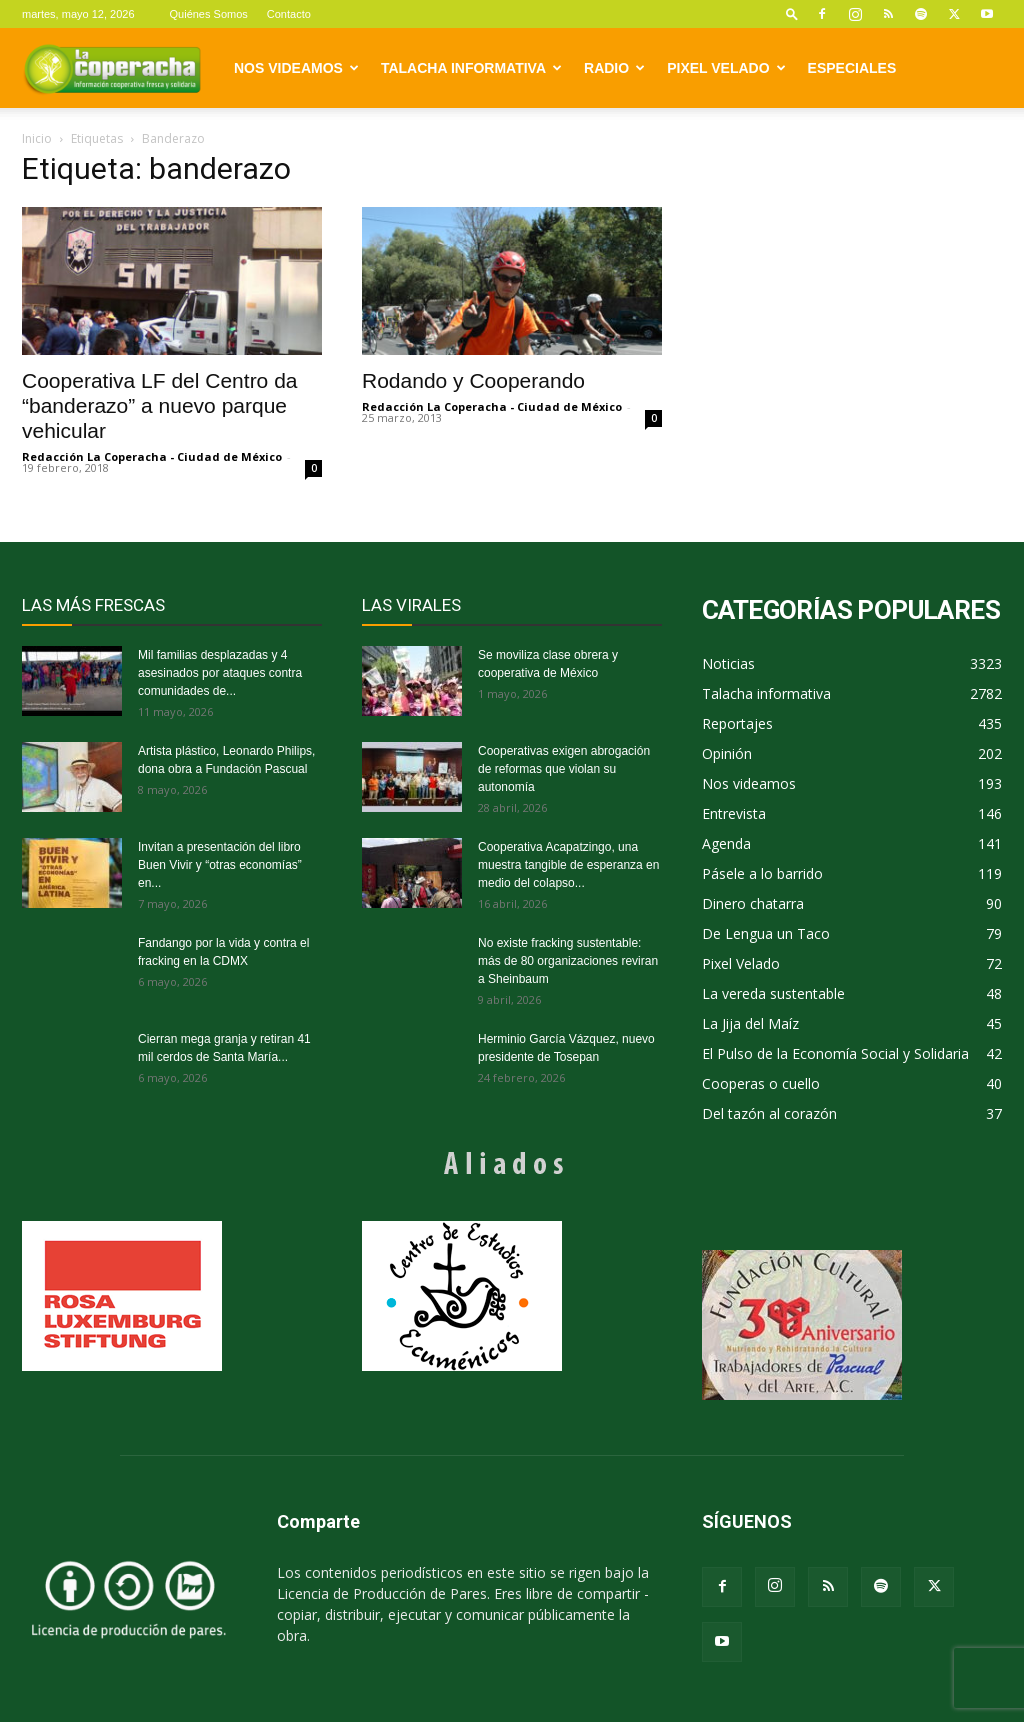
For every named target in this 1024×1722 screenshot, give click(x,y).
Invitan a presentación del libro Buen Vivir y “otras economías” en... (220, 865)
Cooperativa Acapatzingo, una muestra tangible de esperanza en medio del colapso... (568, 865)
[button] (792, 13)
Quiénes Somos (209, 14)
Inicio (37, 138)
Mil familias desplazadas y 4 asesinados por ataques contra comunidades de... (220, 673)
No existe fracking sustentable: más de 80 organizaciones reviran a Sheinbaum (568, 961)
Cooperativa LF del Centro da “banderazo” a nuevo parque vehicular (160, 405)
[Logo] (112, 68)
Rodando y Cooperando (473, 380)
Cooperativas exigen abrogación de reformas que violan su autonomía (564, 769)
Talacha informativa (471, 68)
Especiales (852, 68)
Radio (614, 68)
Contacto (289, 14)
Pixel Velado (726, 68)
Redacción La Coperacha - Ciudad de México (152, 456)
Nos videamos (296, 68)
